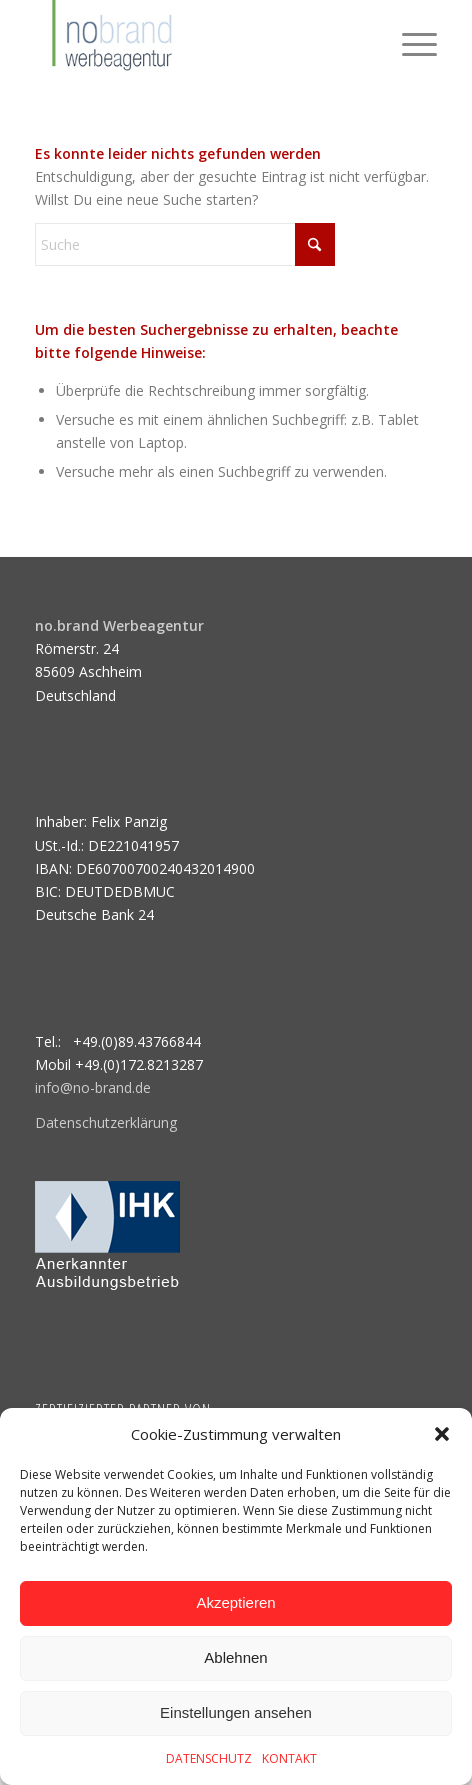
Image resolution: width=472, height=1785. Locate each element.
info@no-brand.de (93, 1087)
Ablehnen (235, 1657)
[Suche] (185, 244)
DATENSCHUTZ (209, 1758)
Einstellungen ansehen (236, 1712)
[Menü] (409, 40)
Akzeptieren (235, 1602)
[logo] (195, 40)
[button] (442, 1434)
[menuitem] (409, 40)
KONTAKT (289, 1758)
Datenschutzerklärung (106, 1122)
